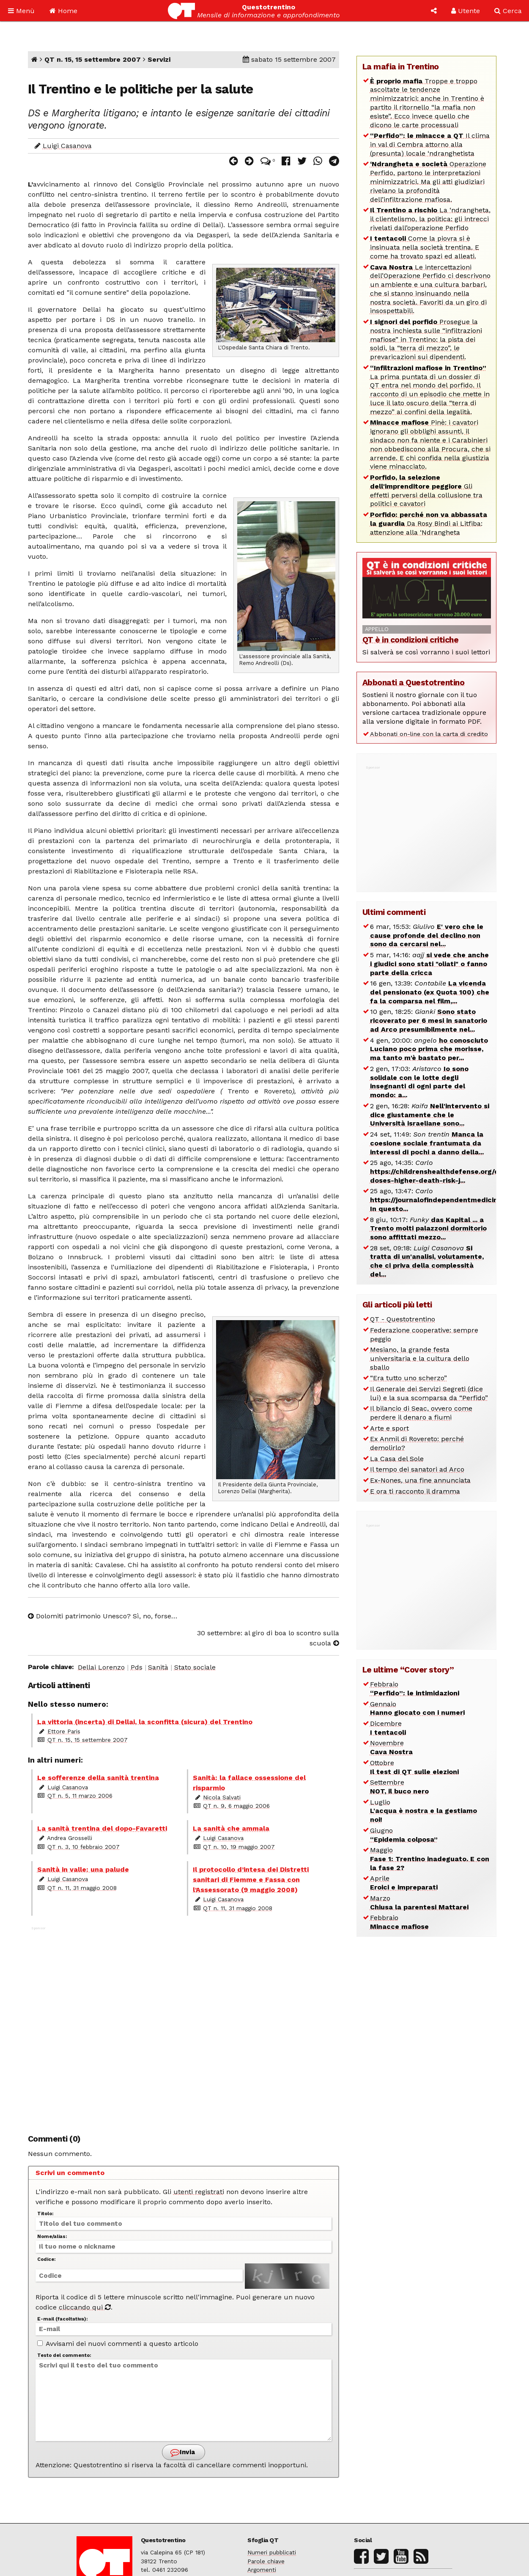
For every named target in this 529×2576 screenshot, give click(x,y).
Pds (137, 1667)
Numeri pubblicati (271, 2552)
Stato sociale (195, 1667)
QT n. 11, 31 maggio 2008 (82, 1887)
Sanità (158, 1667)
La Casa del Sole (397, 1459)
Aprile (404, 1882)
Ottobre (414, 1767)
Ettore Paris (63, 1731)
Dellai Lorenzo (101, 1667)
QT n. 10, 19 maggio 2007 (239, 1846)
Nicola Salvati (222, 1797)
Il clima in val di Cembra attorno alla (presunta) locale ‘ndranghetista (430, 144)
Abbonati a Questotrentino (413, 682)
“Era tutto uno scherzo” (408, 1378)
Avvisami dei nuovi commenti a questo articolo (117, 2344)
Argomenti (261, 2569)
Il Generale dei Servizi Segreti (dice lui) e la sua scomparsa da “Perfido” (429, 1393)
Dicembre (388, 1727)
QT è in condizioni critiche (410, 640)
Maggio (429, 1859)
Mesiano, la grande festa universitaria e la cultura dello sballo (419, 1358)
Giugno (404, 1834)
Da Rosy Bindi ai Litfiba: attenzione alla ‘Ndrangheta (428, 523)
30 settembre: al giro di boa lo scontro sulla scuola (268, 1638)
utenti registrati (198, 2192)
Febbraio (414, 1688)
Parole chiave (266, 2561)
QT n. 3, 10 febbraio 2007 (83, 1846)
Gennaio (417, 1708)
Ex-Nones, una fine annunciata (420, 1480)
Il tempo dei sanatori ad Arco (417, 1469)
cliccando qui (85, 2307)
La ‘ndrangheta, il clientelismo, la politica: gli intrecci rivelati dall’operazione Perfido (430, 219)
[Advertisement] (184, 2025)
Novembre (391, 1747)
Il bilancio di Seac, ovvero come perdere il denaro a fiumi (421, 1412)
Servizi (159, 59)
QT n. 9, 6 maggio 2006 (236, 1805)
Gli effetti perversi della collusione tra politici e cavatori (426, 490)
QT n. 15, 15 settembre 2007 (92, 59)
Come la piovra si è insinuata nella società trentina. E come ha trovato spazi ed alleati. (424, 247)
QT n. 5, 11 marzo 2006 (79, 1795)
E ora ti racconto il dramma (415, 1491)
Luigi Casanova (67, 146)
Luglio (423, 1811)
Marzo (419, 1902)
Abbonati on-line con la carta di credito (429, 734)
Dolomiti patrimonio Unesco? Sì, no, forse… (102, 1616)
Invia (182, 2452)
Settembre (399, 1786)
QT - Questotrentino (402, 1319)
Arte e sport (389, 1428)
